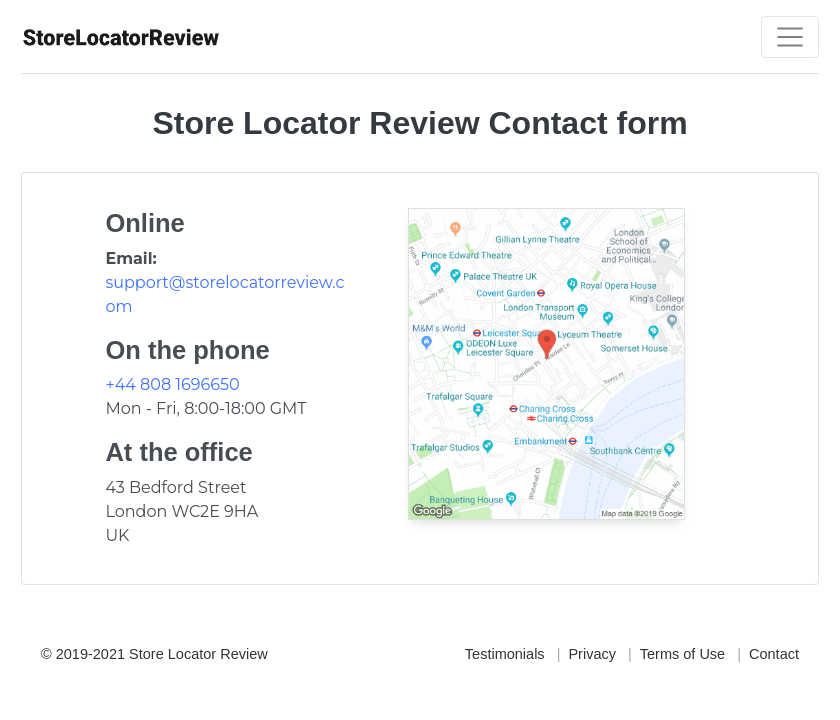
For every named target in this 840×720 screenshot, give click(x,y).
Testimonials (505, 654)
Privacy (592, 654)
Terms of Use (682, 654)
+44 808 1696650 (172, 384)
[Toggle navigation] (790, 37)
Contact (774, 654)
